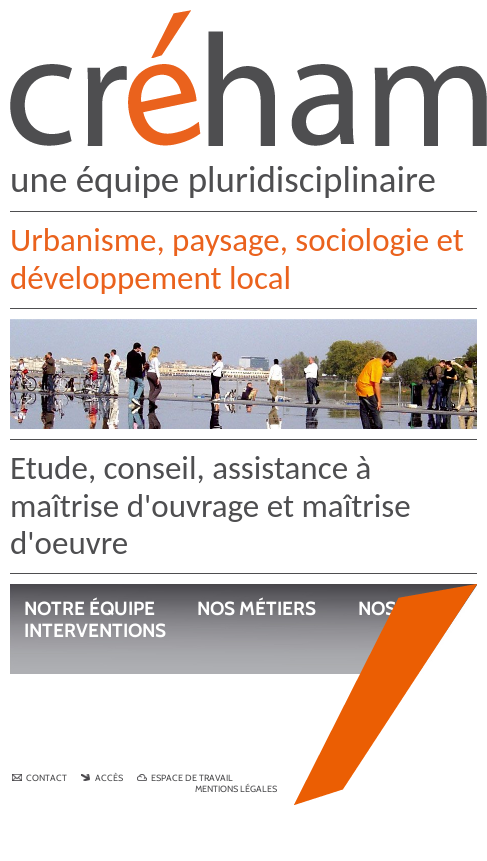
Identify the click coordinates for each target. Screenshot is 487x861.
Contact (40, 777)
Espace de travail (185, 777)
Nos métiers (256, 608)
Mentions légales (236, 789)
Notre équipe (89, 608)
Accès (103, 777)
